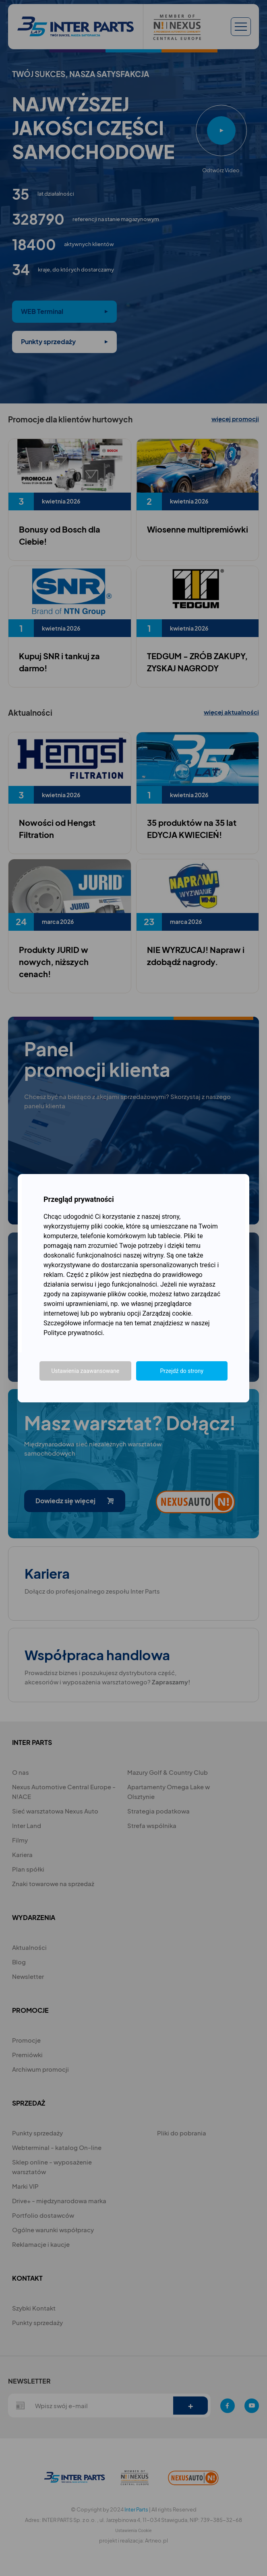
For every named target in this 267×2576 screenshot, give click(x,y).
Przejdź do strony (181, 1371)
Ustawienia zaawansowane (85, 1371)
